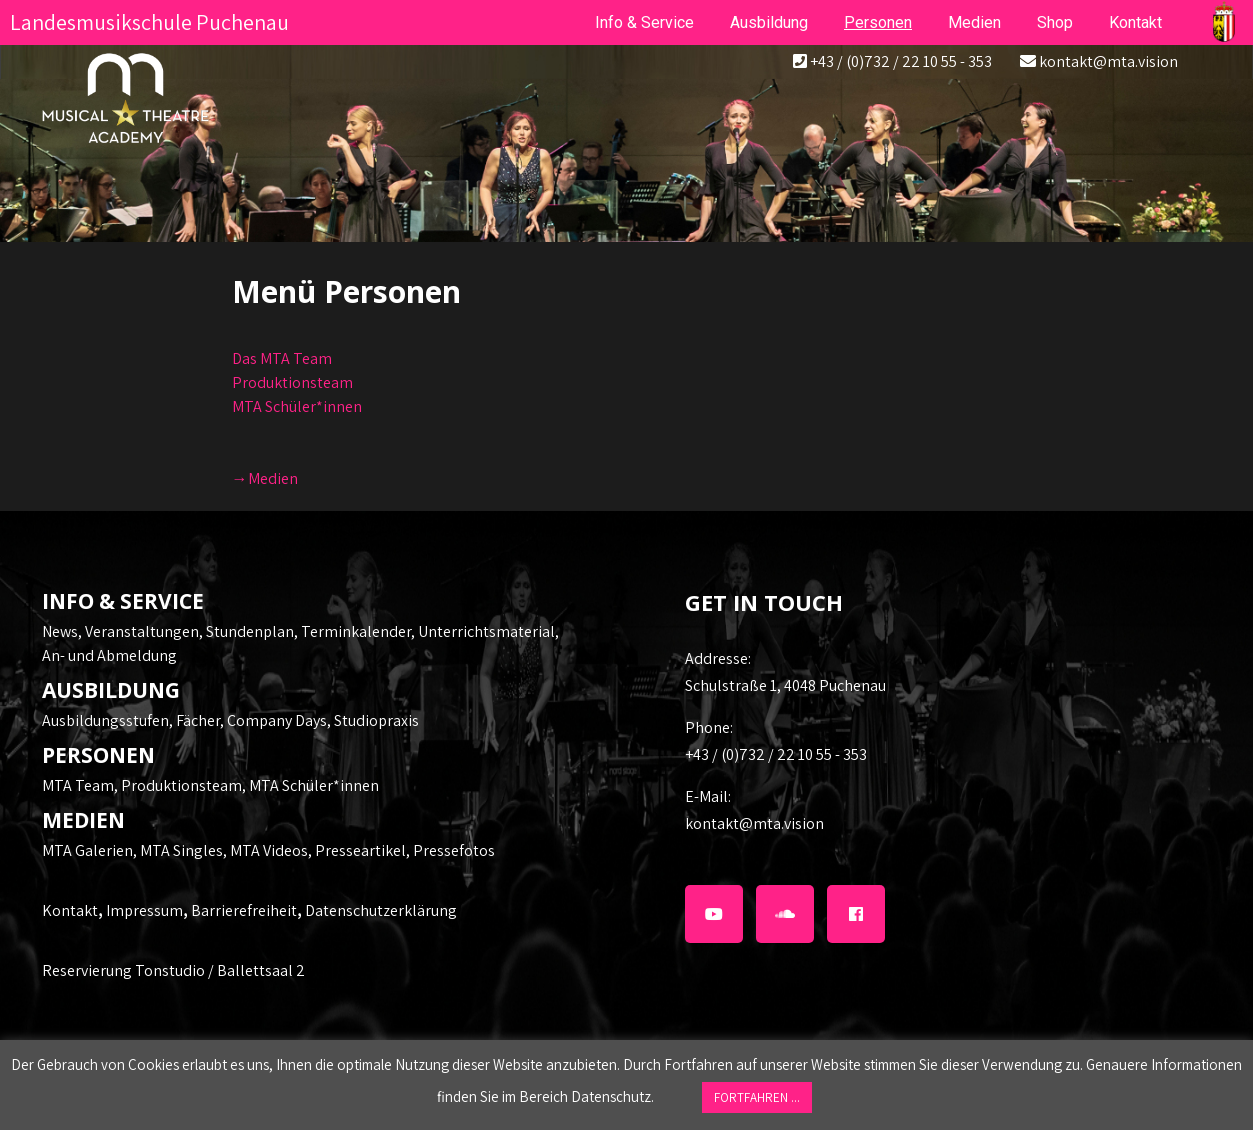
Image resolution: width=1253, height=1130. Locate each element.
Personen (878, 22)
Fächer (198, 720)
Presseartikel (360, 850)
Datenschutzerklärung (381, 910)
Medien (974, 22)
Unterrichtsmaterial (486, 631)
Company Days (277, 720)
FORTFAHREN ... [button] (757, 1097)
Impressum (144, 910)
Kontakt (70, 910)
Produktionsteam (292, 382)
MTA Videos (269, 850)
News (60, 631)
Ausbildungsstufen (105, 720)
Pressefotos (454, 850)
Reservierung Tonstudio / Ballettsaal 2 (173, 970)
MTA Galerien (87, 850)
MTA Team (78, 785)
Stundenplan (250, 631)
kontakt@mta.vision (1108, 61)
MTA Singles (181, 850)
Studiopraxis (376, 720)
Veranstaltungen (142, 631)
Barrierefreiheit (244, 910)
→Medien (265, 478)
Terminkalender (356, 631)
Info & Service (644, 22)
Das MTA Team (282, 358)
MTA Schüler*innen (297, 406)
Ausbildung (769, 22)
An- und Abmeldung (109, 655)
